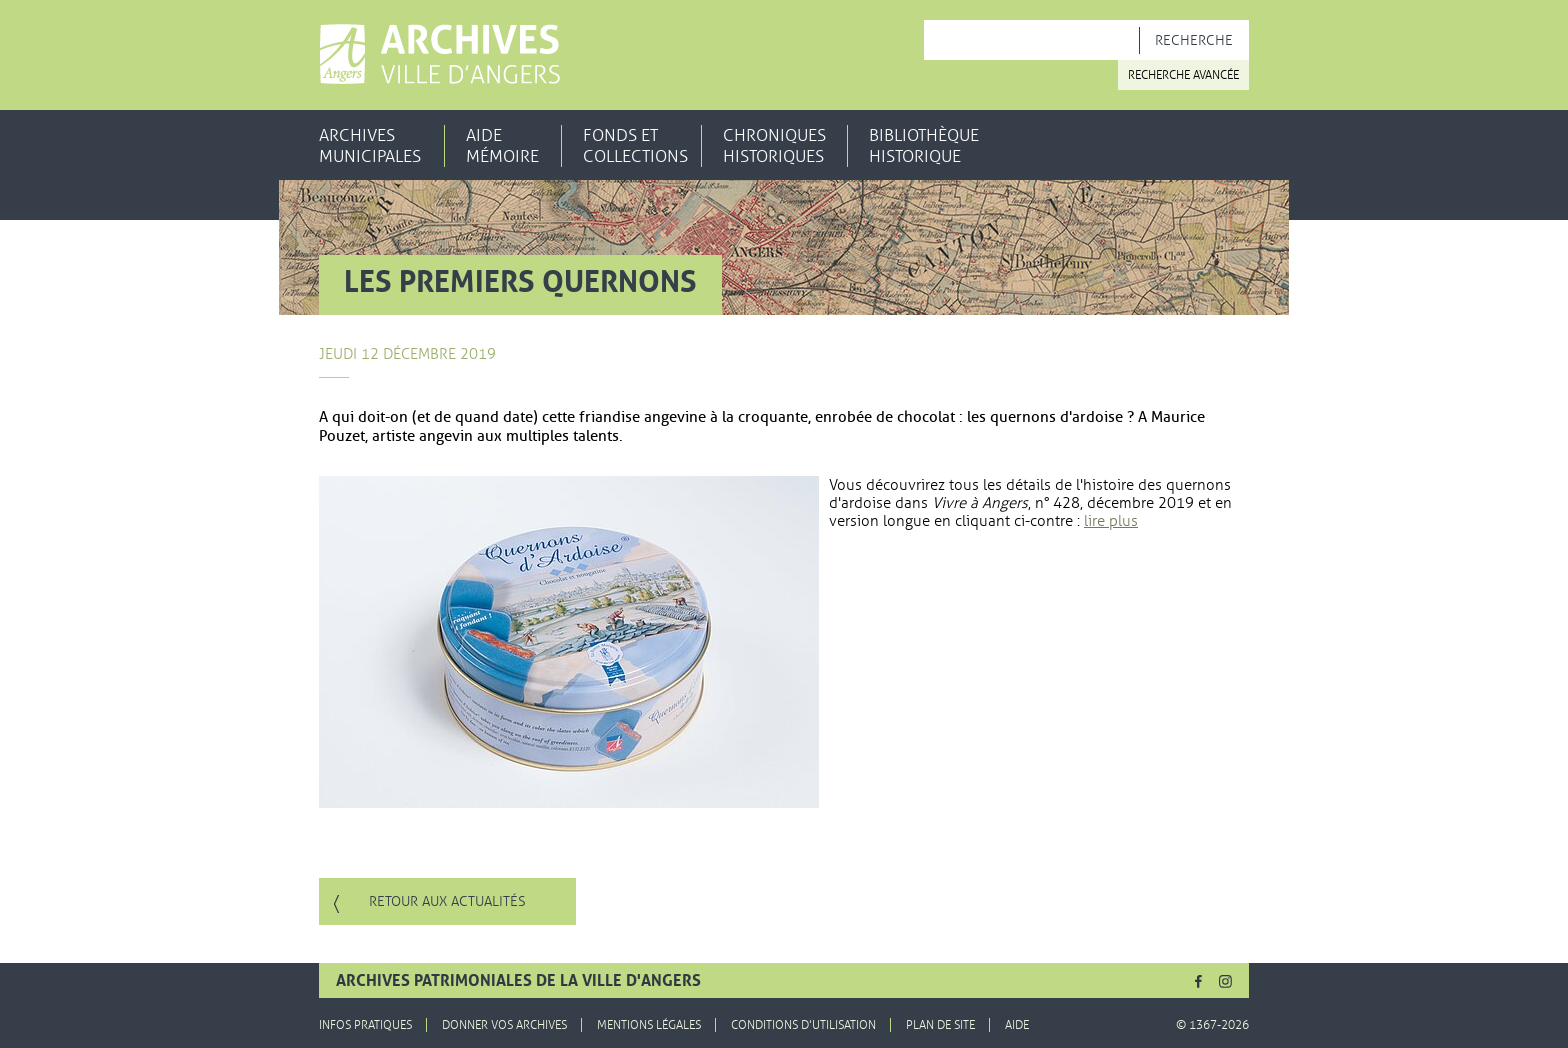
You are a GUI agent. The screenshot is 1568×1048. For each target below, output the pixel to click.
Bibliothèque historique (924, 146)
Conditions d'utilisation (803, 1025)
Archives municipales (370, 146)
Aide (1017, 1025)
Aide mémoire (502, 146)
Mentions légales (649, 1025)
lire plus (1111, 521)
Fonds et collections (635, 146)
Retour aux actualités (447, 901)
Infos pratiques (365, 1025)
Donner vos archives (504, 1025)
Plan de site (940, 1025)
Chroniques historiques (774, 146)
